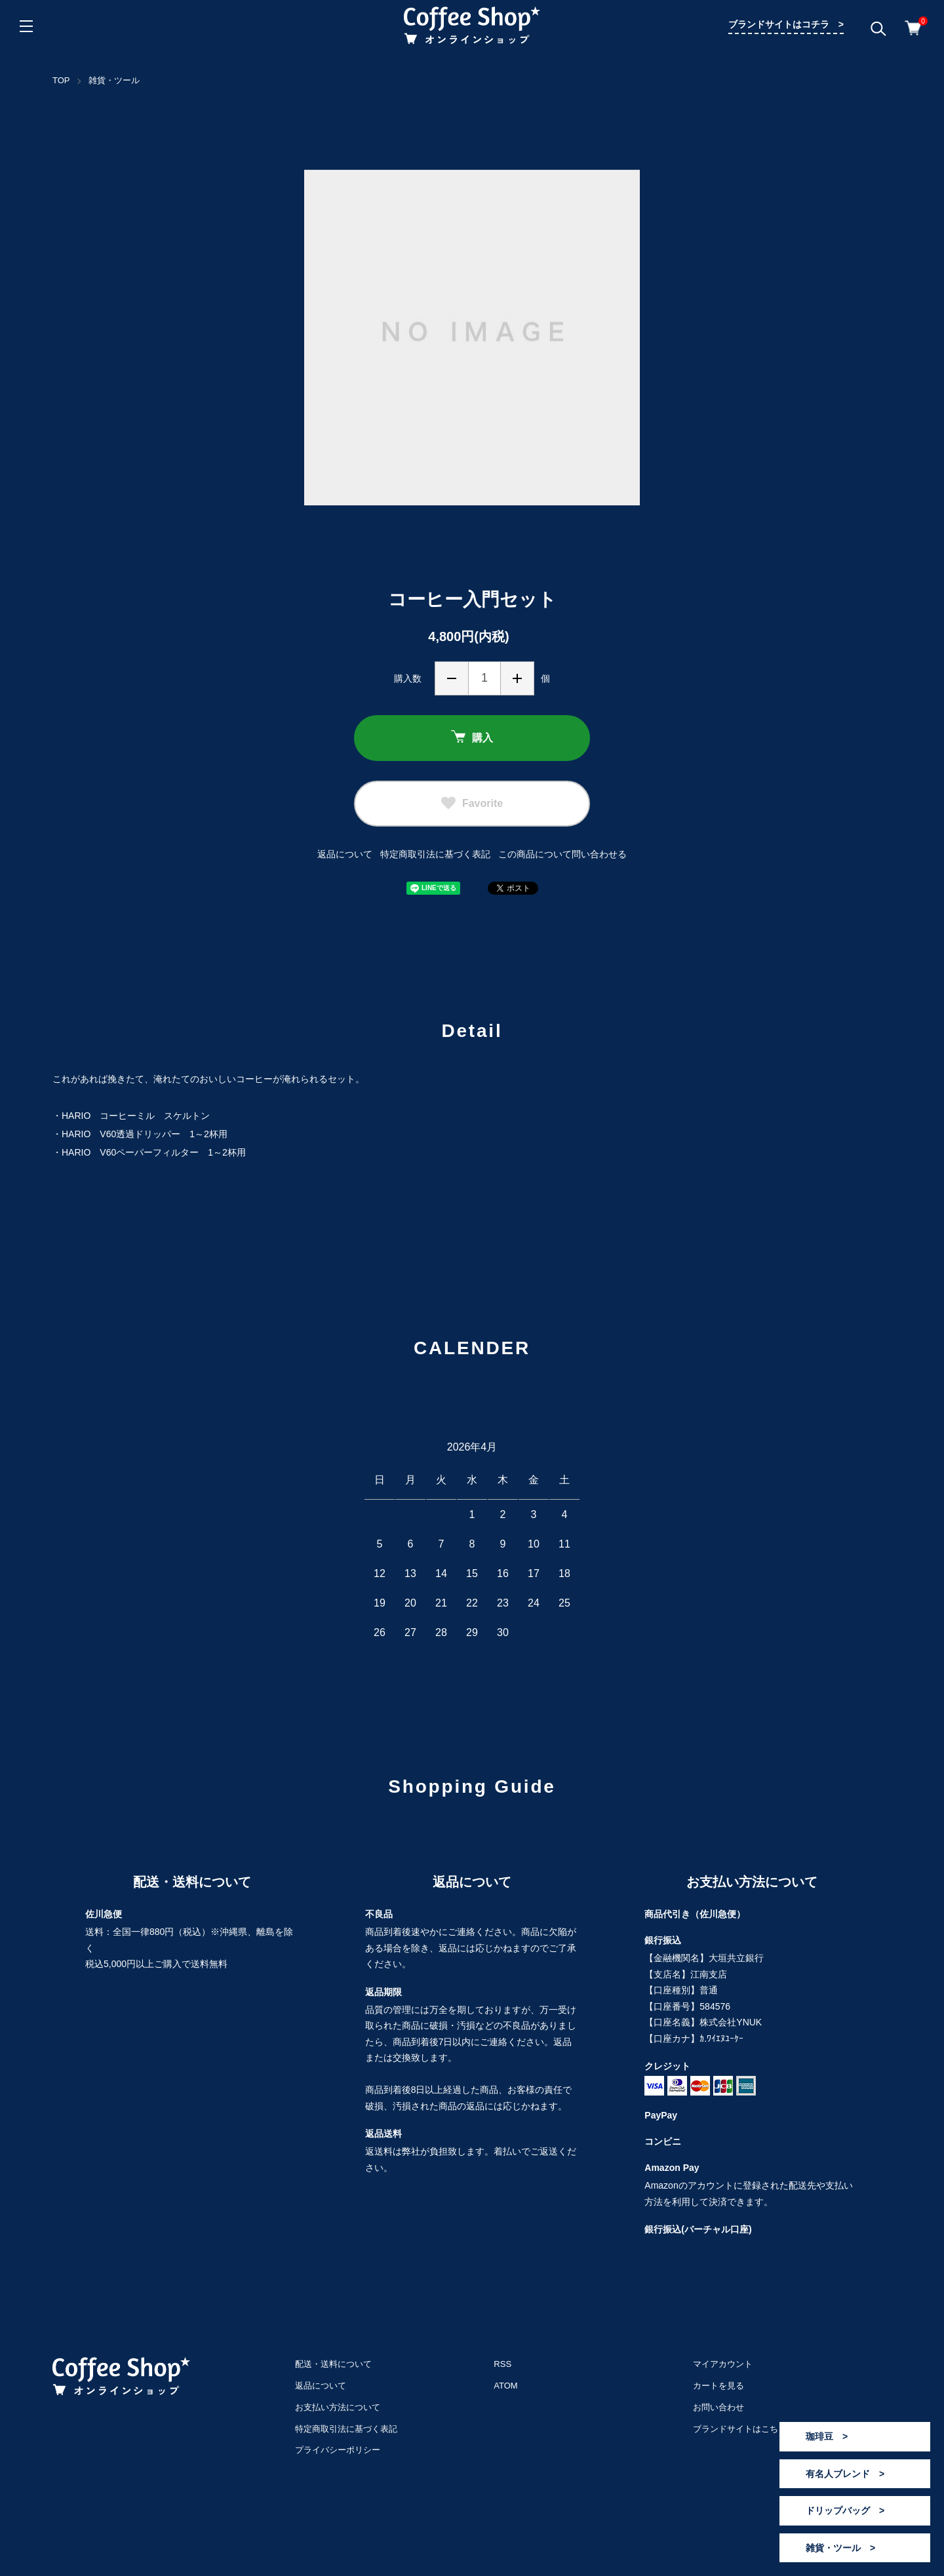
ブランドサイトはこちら (740, 2429)
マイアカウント (723, 2364)
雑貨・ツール (114, 80)
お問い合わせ (718, 2407)
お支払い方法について (337, 2407)
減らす (451, 678)
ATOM (505, 2386)
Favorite (472, 804)
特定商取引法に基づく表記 (435, 854)
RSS (502, 2364)
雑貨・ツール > (840, 2548)
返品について (344, 854)
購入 (472, 738)
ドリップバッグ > (845, 2510)
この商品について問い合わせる (562, 854)
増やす (517, 678)
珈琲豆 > (827, 2436)
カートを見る (718, 2386)
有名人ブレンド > (845, 2474)
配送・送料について (333, 2364)
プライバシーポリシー (337, 2450)
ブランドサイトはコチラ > (786, 24)
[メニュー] (26, 26)
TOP (61, 80)
